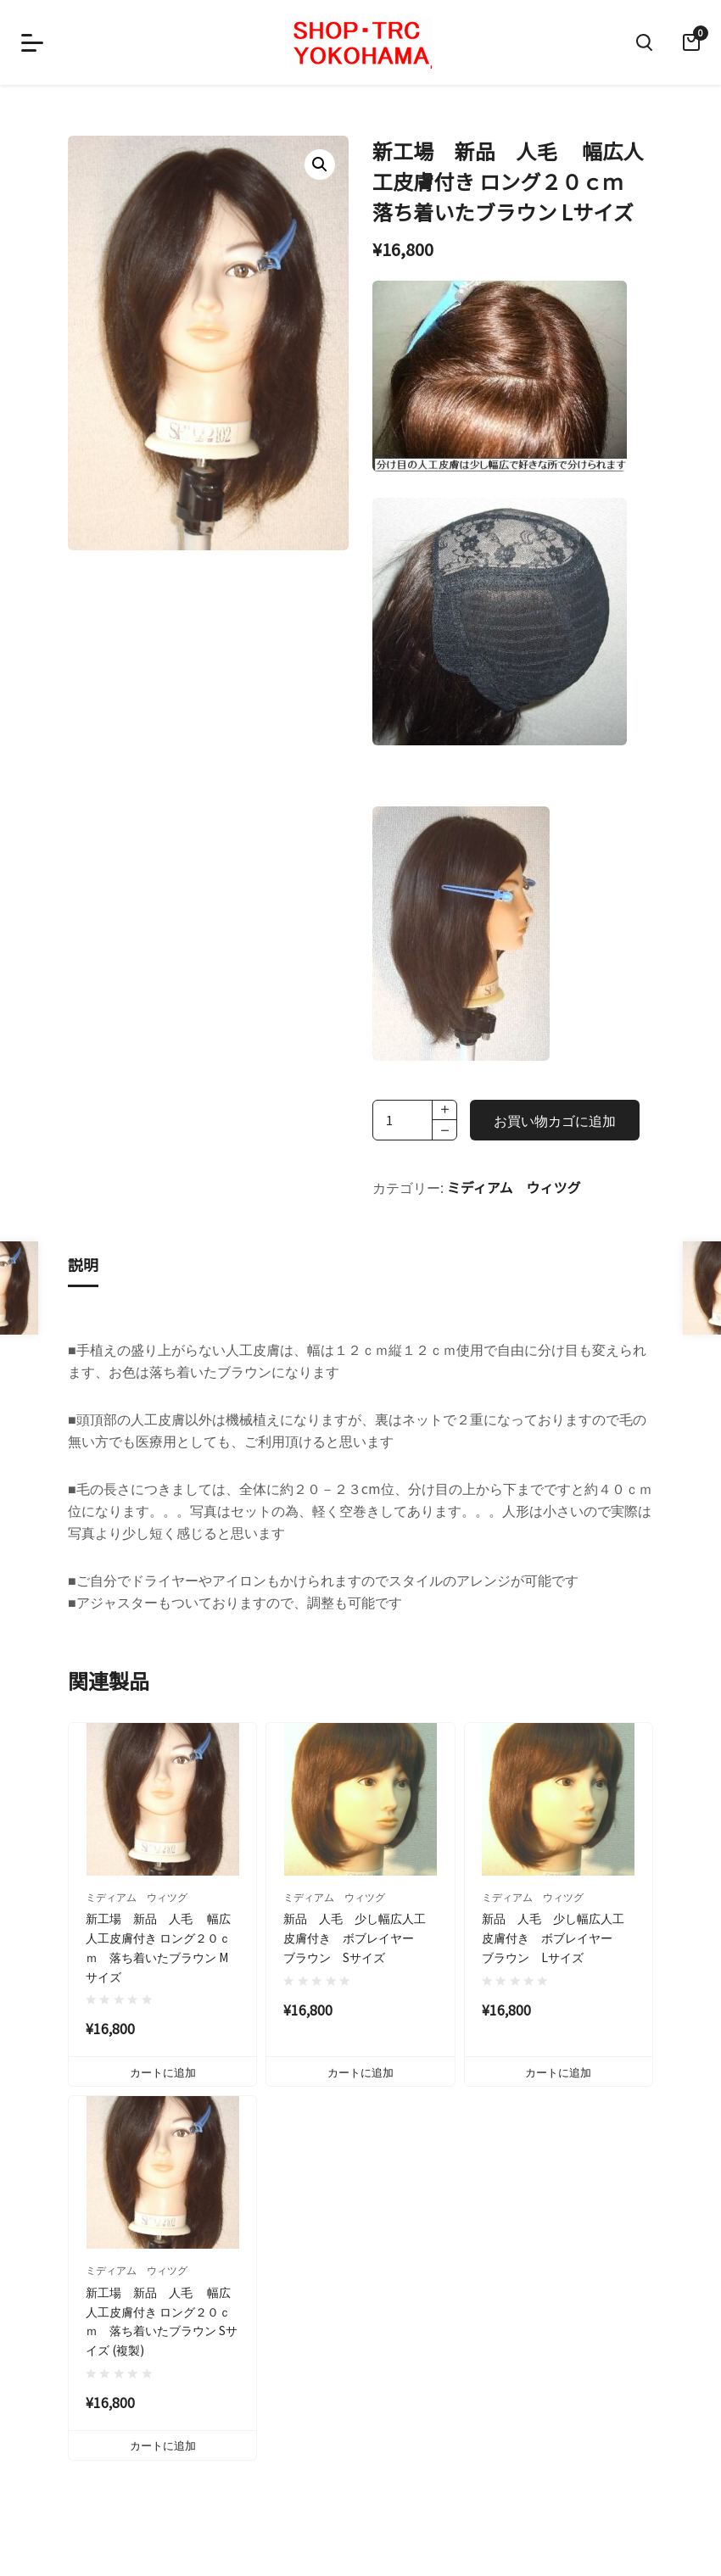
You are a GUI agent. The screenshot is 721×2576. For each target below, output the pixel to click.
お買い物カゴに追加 (555, 1120)
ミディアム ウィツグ (514, 1187)
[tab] (83, 1266)
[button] (320, 164)
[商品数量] (414, 1120)
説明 (83, 1264)
